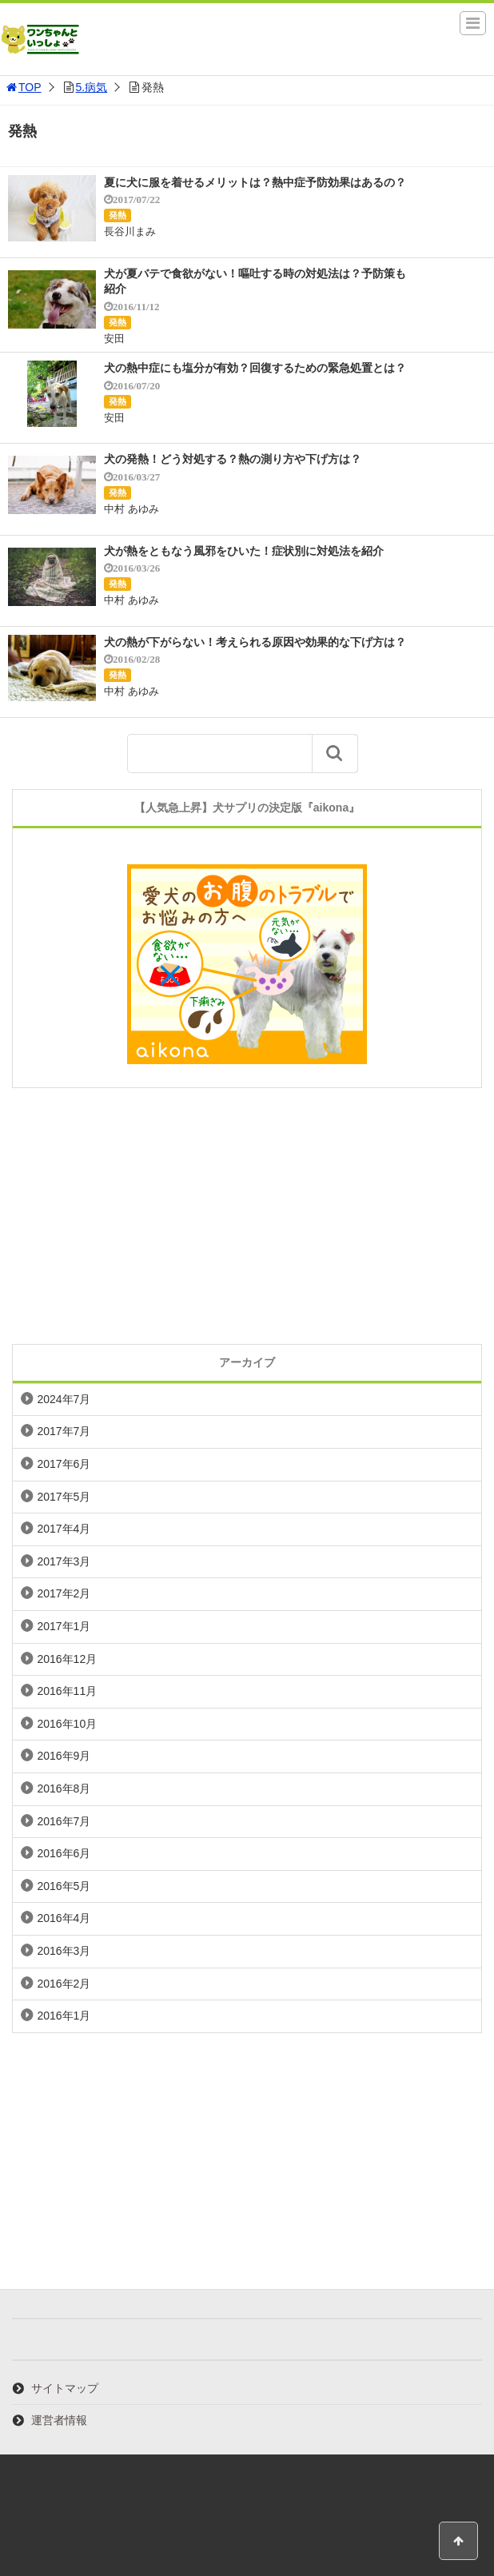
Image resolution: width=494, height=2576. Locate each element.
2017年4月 (63, 1528)
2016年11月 (67, 1691)
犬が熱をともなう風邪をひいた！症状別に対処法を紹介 (244, 550)
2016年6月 (63, 1853)
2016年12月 (67, 1659)
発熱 (117, 215)
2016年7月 (63, 1821)
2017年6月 (63, 1463)
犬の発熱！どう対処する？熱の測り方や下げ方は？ (232, 459)
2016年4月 (63, 1918)
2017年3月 (63, 1561)
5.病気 (92, 87)
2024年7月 (63, 1399)
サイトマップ (64, 2388)
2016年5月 (63, 1886)
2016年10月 (67, 1723)
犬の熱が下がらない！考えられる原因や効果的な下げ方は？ (255, 642)
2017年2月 (63, 1593)
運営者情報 (59, 2420)
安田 (114, 339)
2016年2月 (63, 1983)
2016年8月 (63, 1788)
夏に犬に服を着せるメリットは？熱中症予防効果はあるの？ (255, 182)
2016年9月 (63, 1755)
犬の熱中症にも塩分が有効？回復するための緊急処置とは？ (255, 367)
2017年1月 (63, 1626)
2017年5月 (63, 1496)
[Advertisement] (247, 1216)
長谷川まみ (130, 231)
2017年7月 (63, 1431)
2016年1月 (63, 2015)
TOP (23, 87)
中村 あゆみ (131, 509)
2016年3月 (63, 1950)
